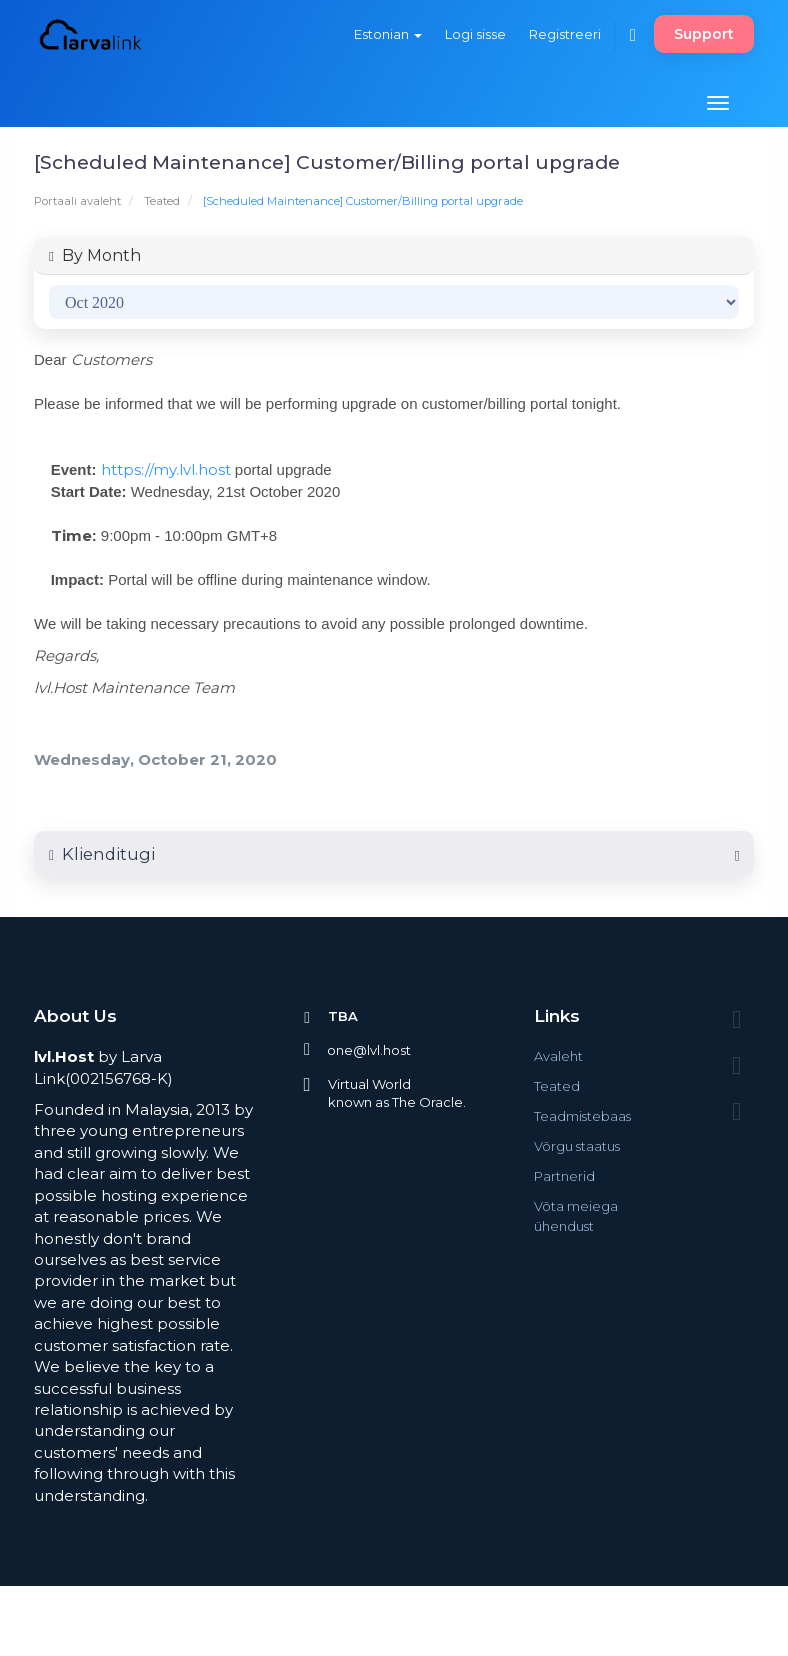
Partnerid (564, 1176)
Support (704, 34)
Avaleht (558, 1056)
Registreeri (565, 34)
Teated (162, 201)
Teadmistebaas (582, 1116)
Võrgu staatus (577, 1146)
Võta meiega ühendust (576, 1216)
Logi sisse (475, 34)
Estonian (388, 34)
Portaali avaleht (77, 201)
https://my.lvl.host (166, 469)
